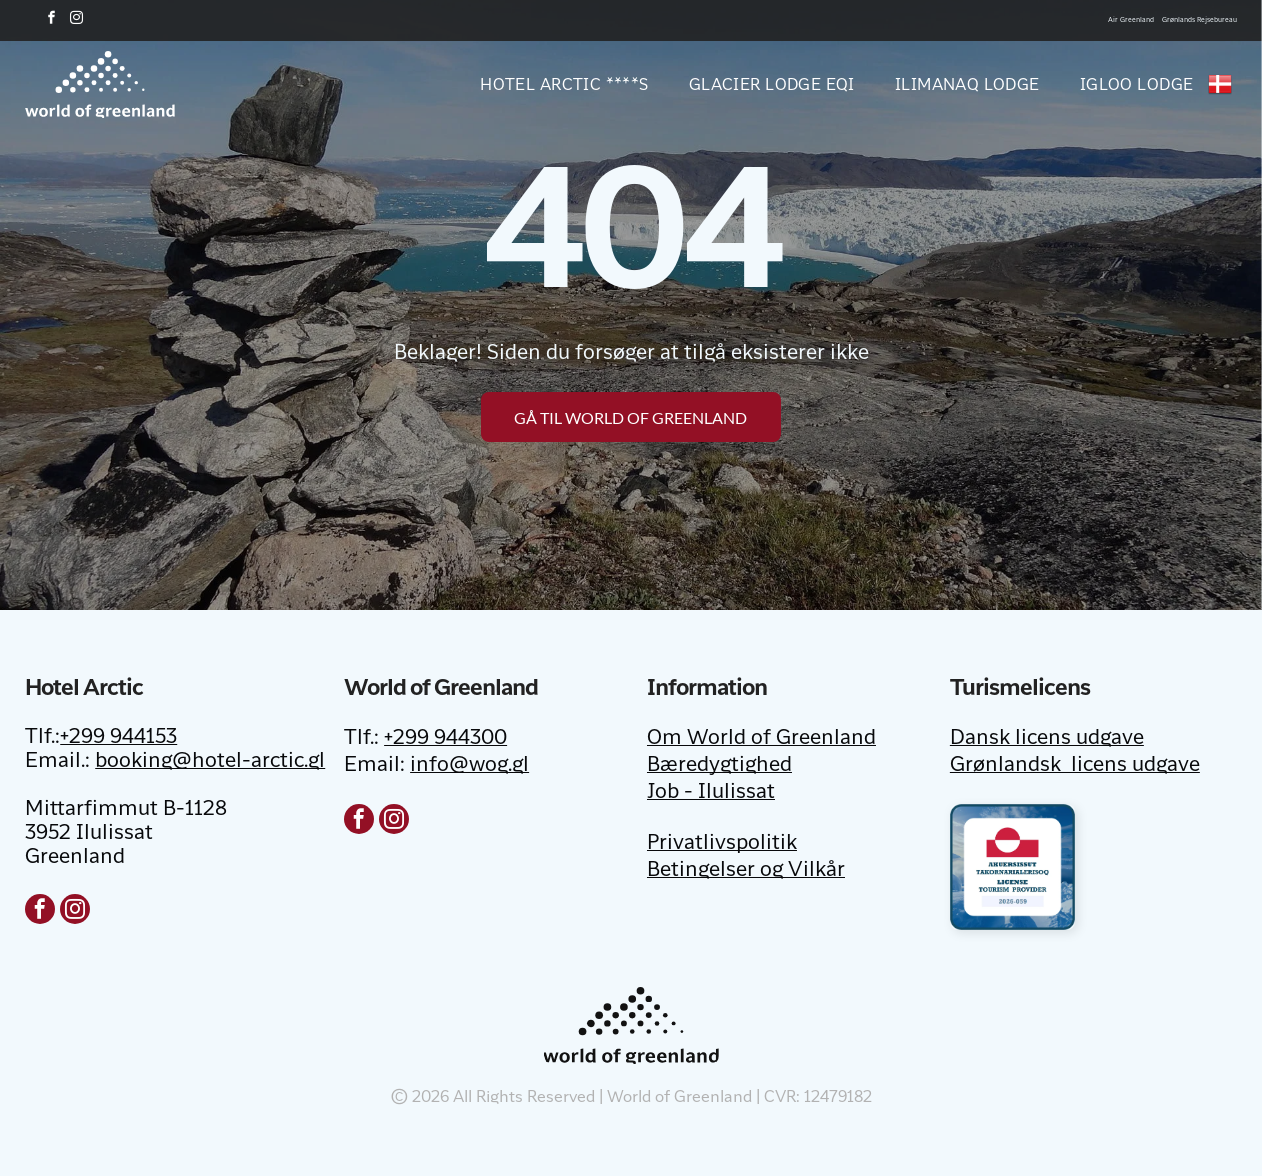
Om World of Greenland (761, 739)
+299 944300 (445, 739)
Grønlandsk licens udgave (1075, 766)
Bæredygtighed (719, 766)
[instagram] (76, 20)
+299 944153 (118, 738)
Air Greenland (1131, 20)
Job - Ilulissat (711, 793)
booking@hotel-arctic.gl (210, 762)
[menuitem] (544, 84)
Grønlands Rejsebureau (1199, 20)
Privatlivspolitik (722, 844)
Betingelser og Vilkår (746, 871)
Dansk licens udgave (1047, 739)
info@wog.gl (469, 766)
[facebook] (51, 20)
